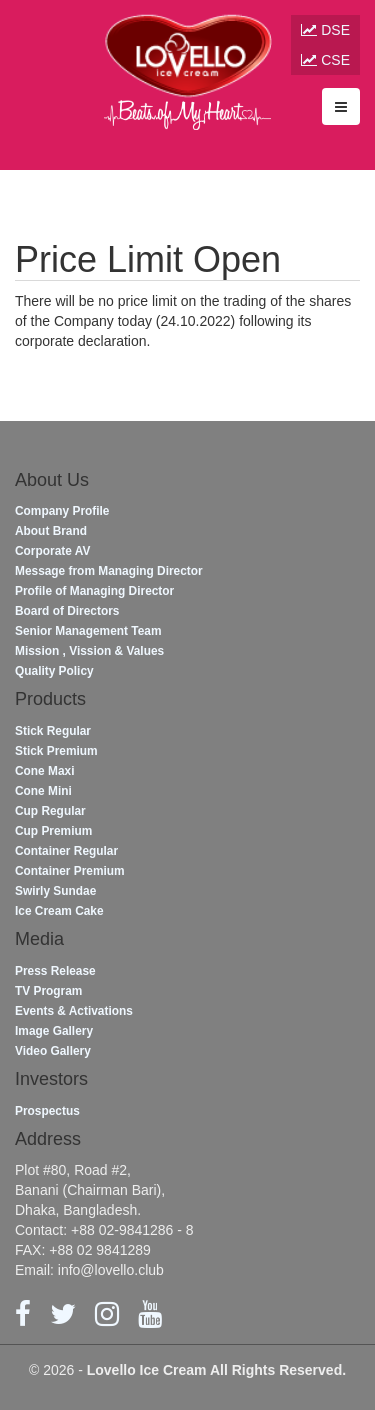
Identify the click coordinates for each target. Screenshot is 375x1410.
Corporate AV (52, 551)
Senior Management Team (88, 631)
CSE (325, 60)
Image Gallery (54, 1031)
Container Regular (66, 851)
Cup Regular (50, 811)
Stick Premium (56, 751)
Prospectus (47, 1111)
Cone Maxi (44, 771)
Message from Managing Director (109, 571)
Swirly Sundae (55, 891)
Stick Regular (53, 731)
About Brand (51, 531)
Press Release (55, 971)
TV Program (48, 991)
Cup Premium (53, 831)
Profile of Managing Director (94, 591)
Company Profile (62, 511)
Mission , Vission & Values (89, 651)
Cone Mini (43, 791)
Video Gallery (53, 1051)
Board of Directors (67, 611)
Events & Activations (74, 1011)
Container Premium (70, 871)
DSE (325, 30)
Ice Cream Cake (59, 911)
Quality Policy (54, 671)
